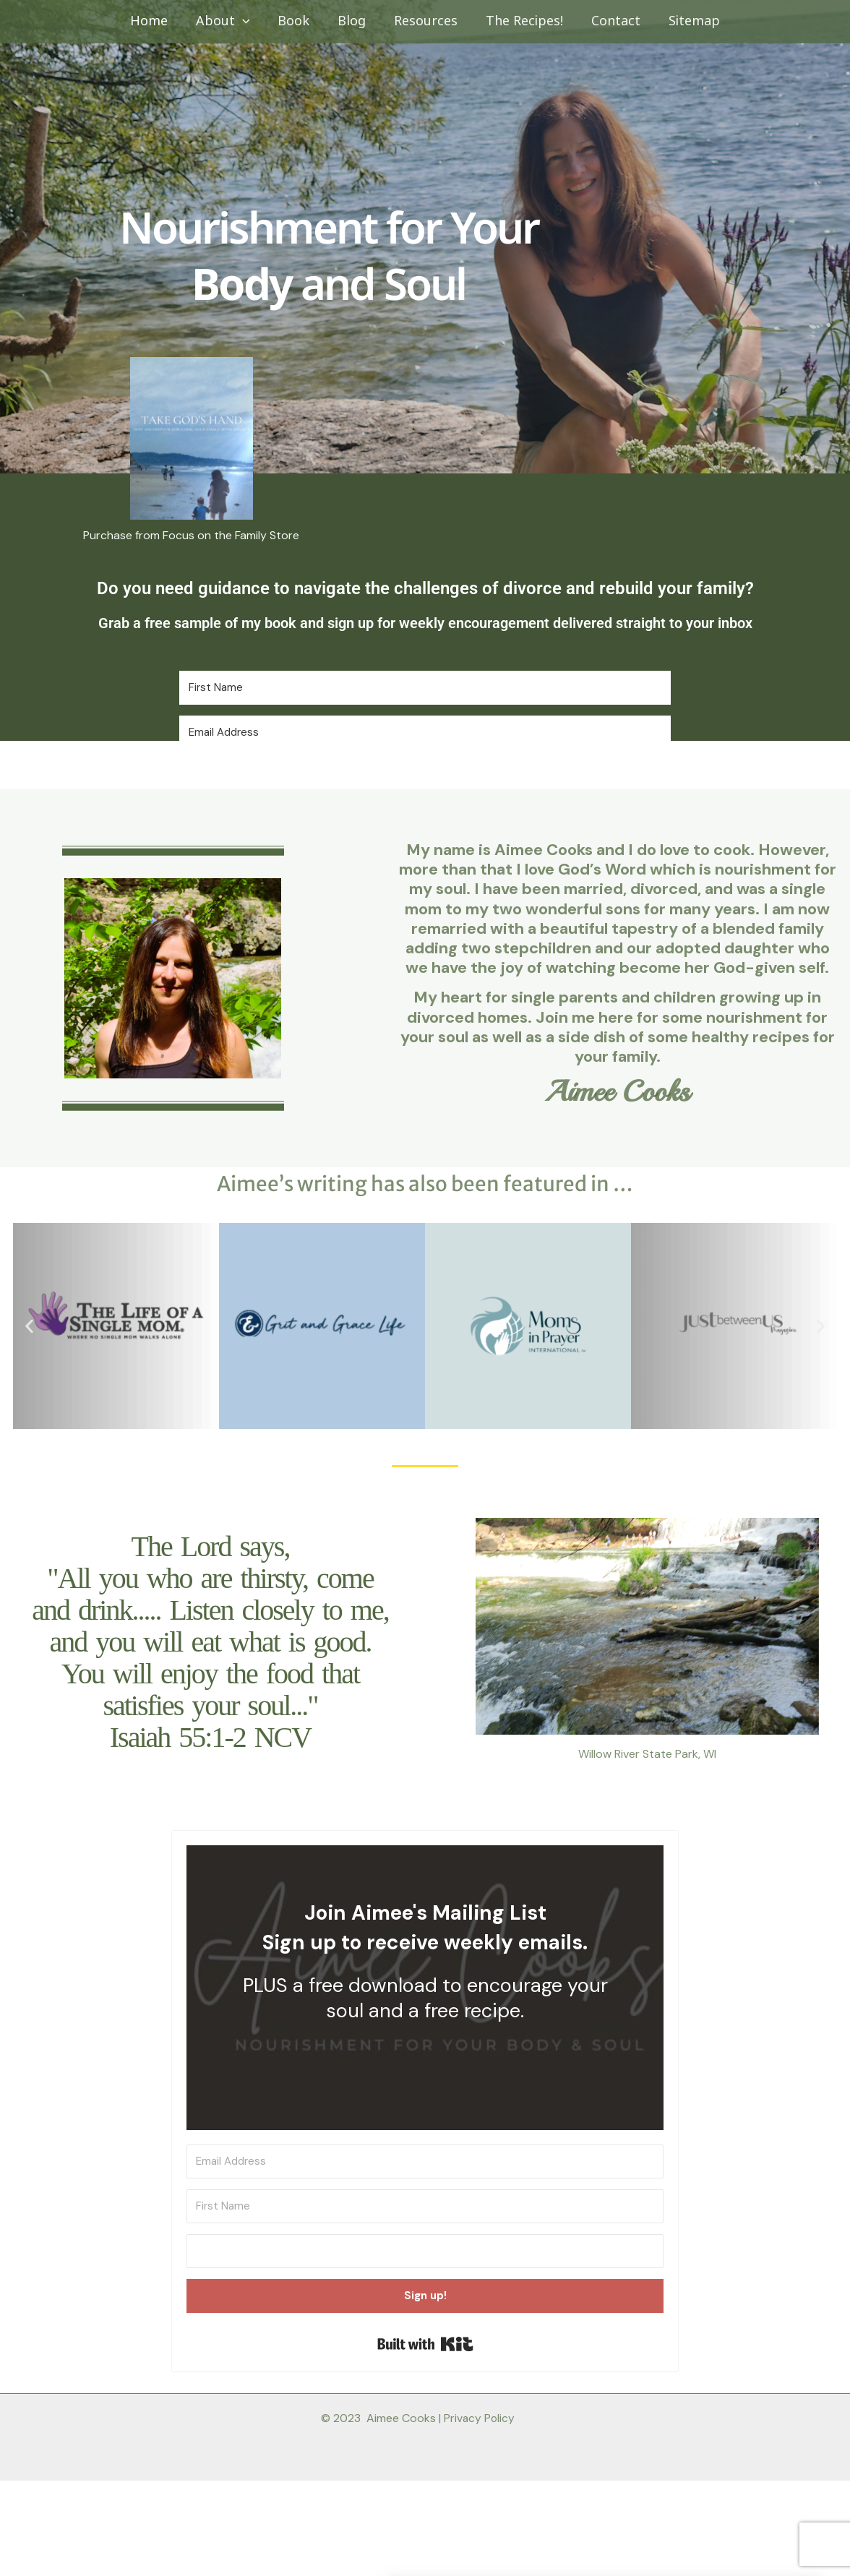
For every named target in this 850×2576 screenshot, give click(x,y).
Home (156, 21)
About (228, 22)
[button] (247, 22)
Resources (425, 21)
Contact (610, 21)
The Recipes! (521, 21)
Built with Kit (425, 2344)
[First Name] (425, 688)
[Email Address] (425, 733)
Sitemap (687, 21)
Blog (353, 21)
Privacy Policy (479, 2418)
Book (297, 21)
